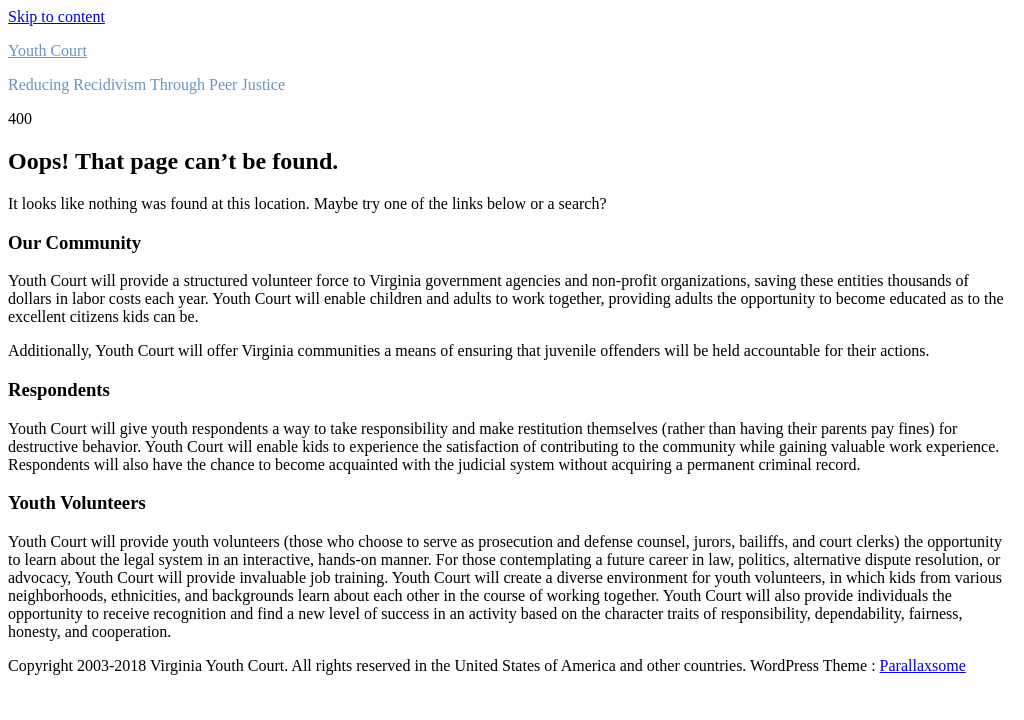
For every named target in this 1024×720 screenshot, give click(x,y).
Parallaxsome (923, 665)
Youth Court (47, 50)
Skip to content (56, 16)
